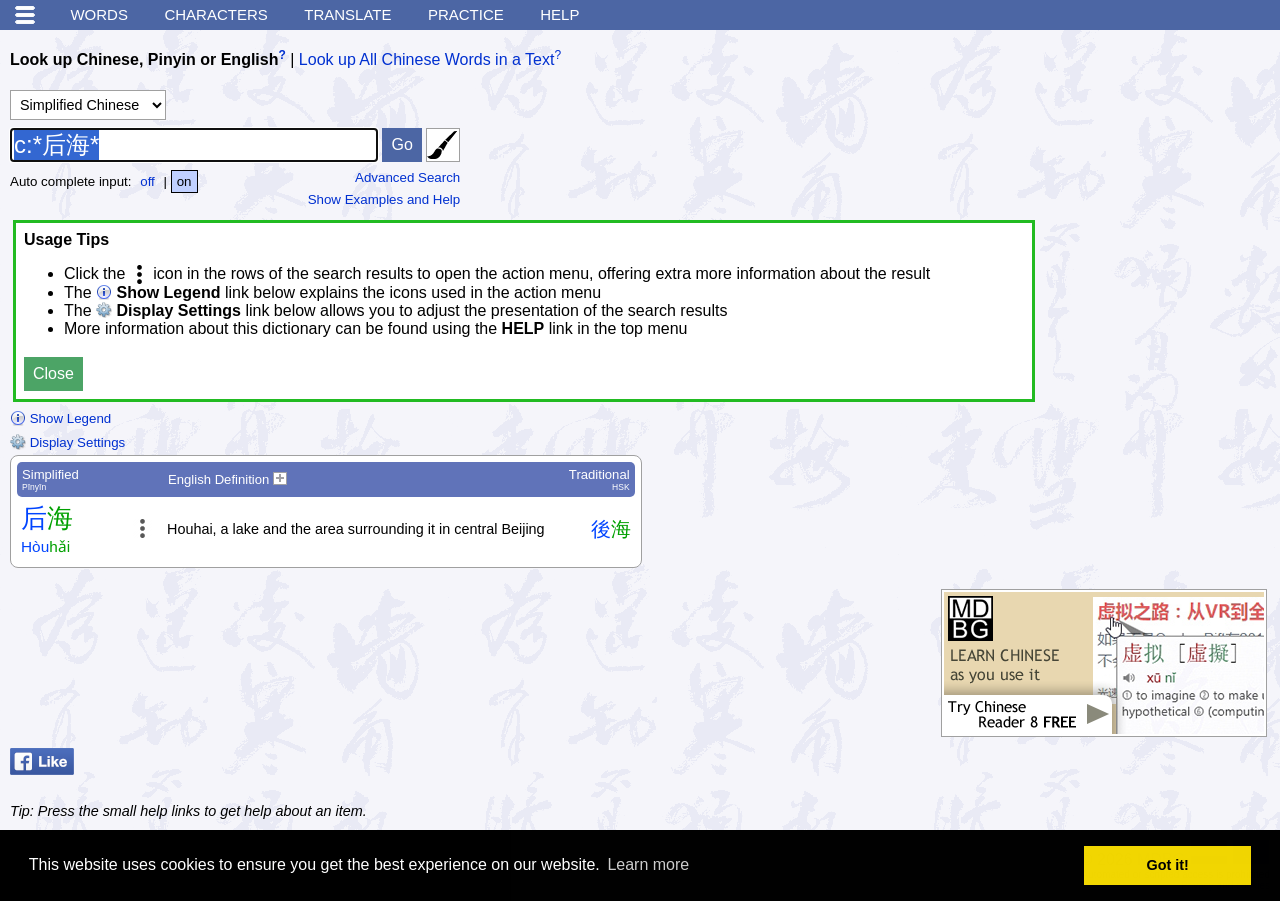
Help (559, 14)
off (147, 181)
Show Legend (60, 418)
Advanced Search (407, 177)
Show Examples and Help (384, 199)
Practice (466, 14)
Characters (215, 14)
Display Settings (67, 442)
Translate (347, 14)
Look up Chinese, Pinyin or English (144, 59)
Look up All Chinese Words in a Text (427, 59)
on (184, 181)
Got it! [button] (1168, 865)
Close (53, 373)
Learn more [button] (648, 864)
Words (99, 14)
